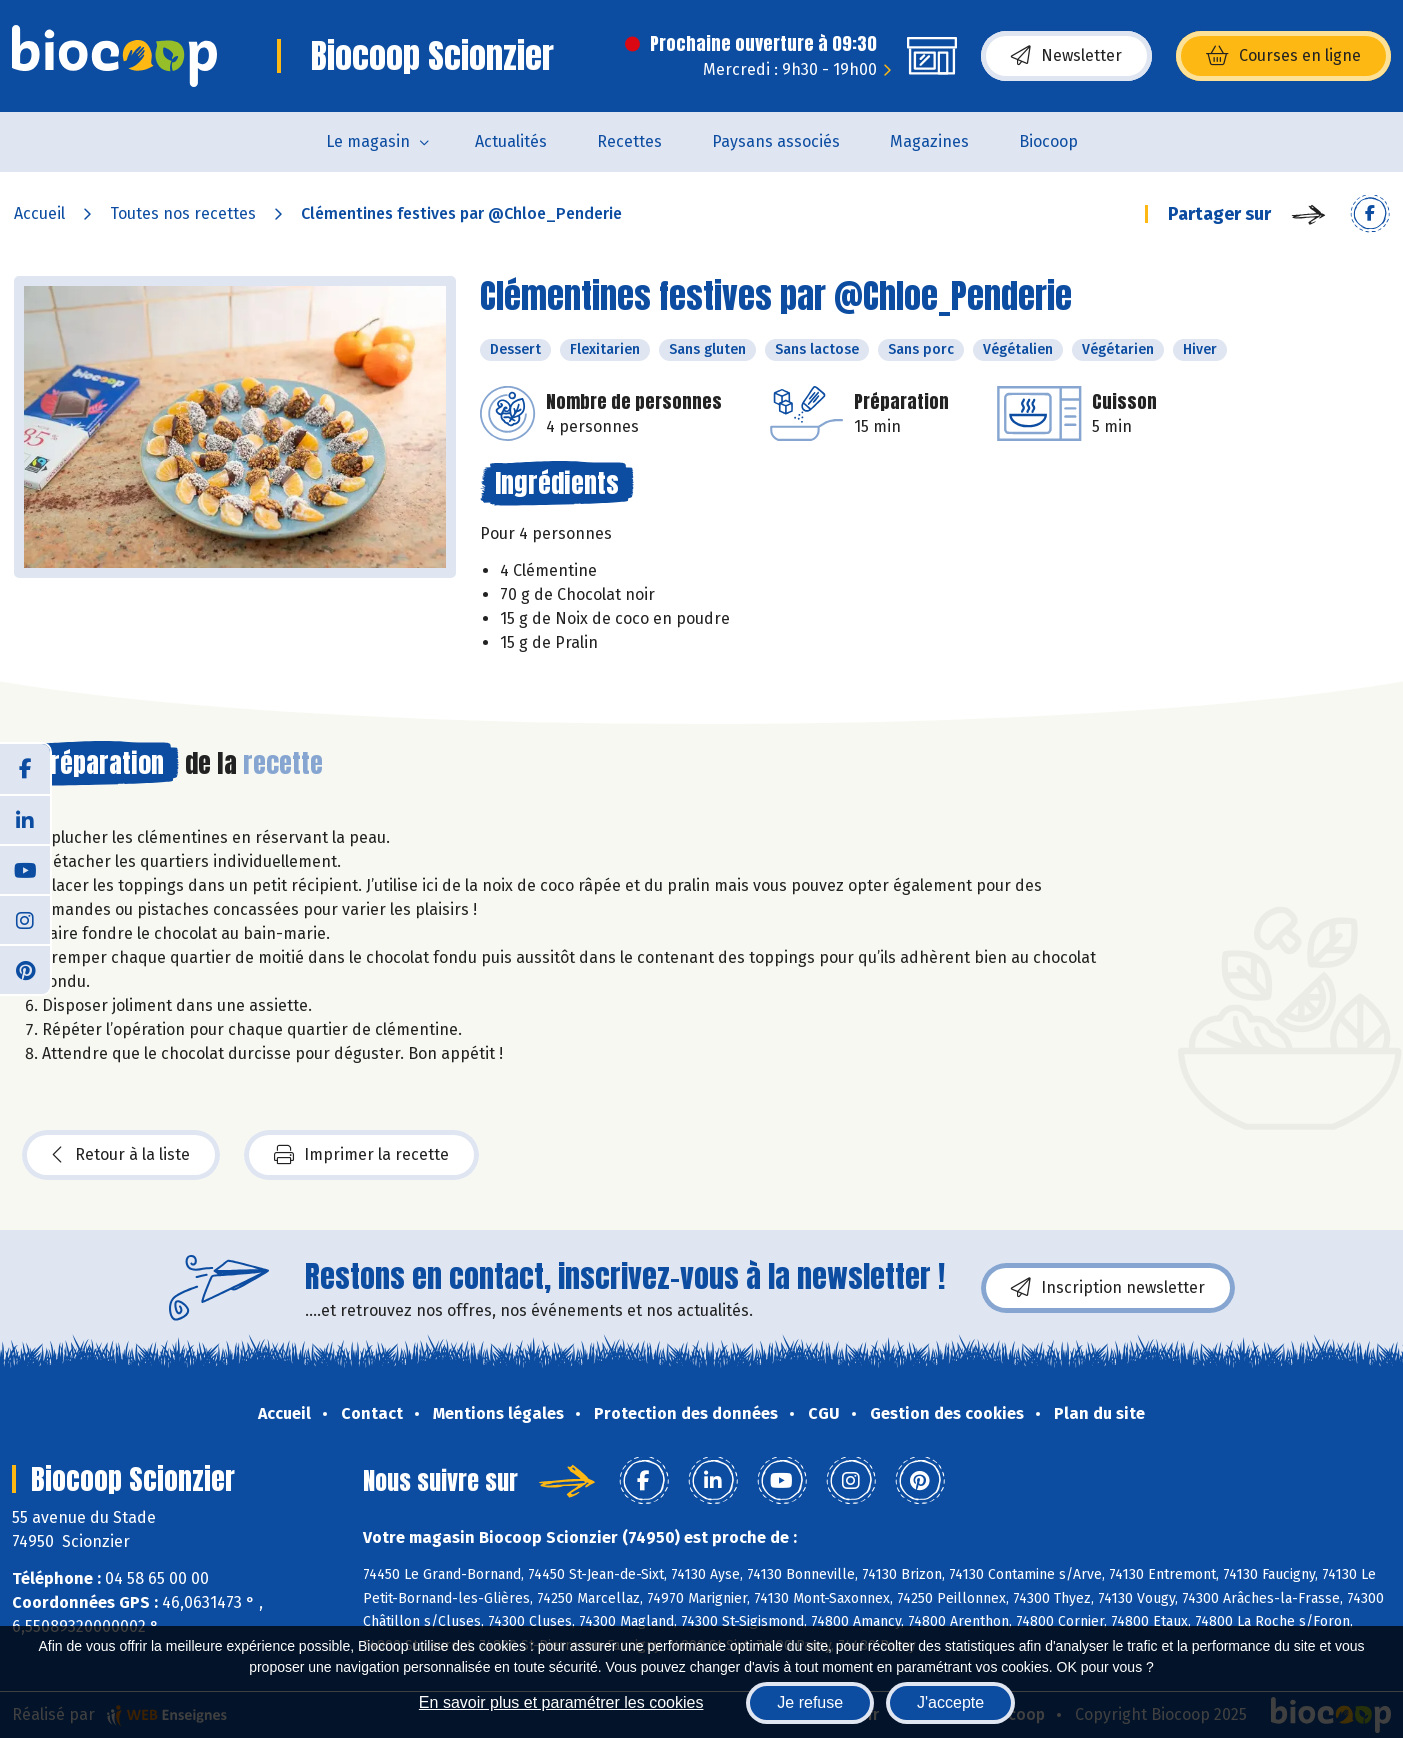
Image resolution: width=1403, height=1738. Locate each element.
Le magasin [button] (368, 141)
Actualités (511, 141)
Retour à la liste (121, 1155)
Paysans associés (776, 141)
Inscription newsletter (1108, 1288)
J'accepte (950, 1702)
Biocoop (1048, 141)
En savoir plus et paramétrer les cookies (561, 1702)
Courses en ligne (1283, 56)
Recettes (629, 141)
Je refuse (810, 1702)
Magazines (929, 141)
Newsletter (1066, 56)
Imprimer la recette (361, 1155)
